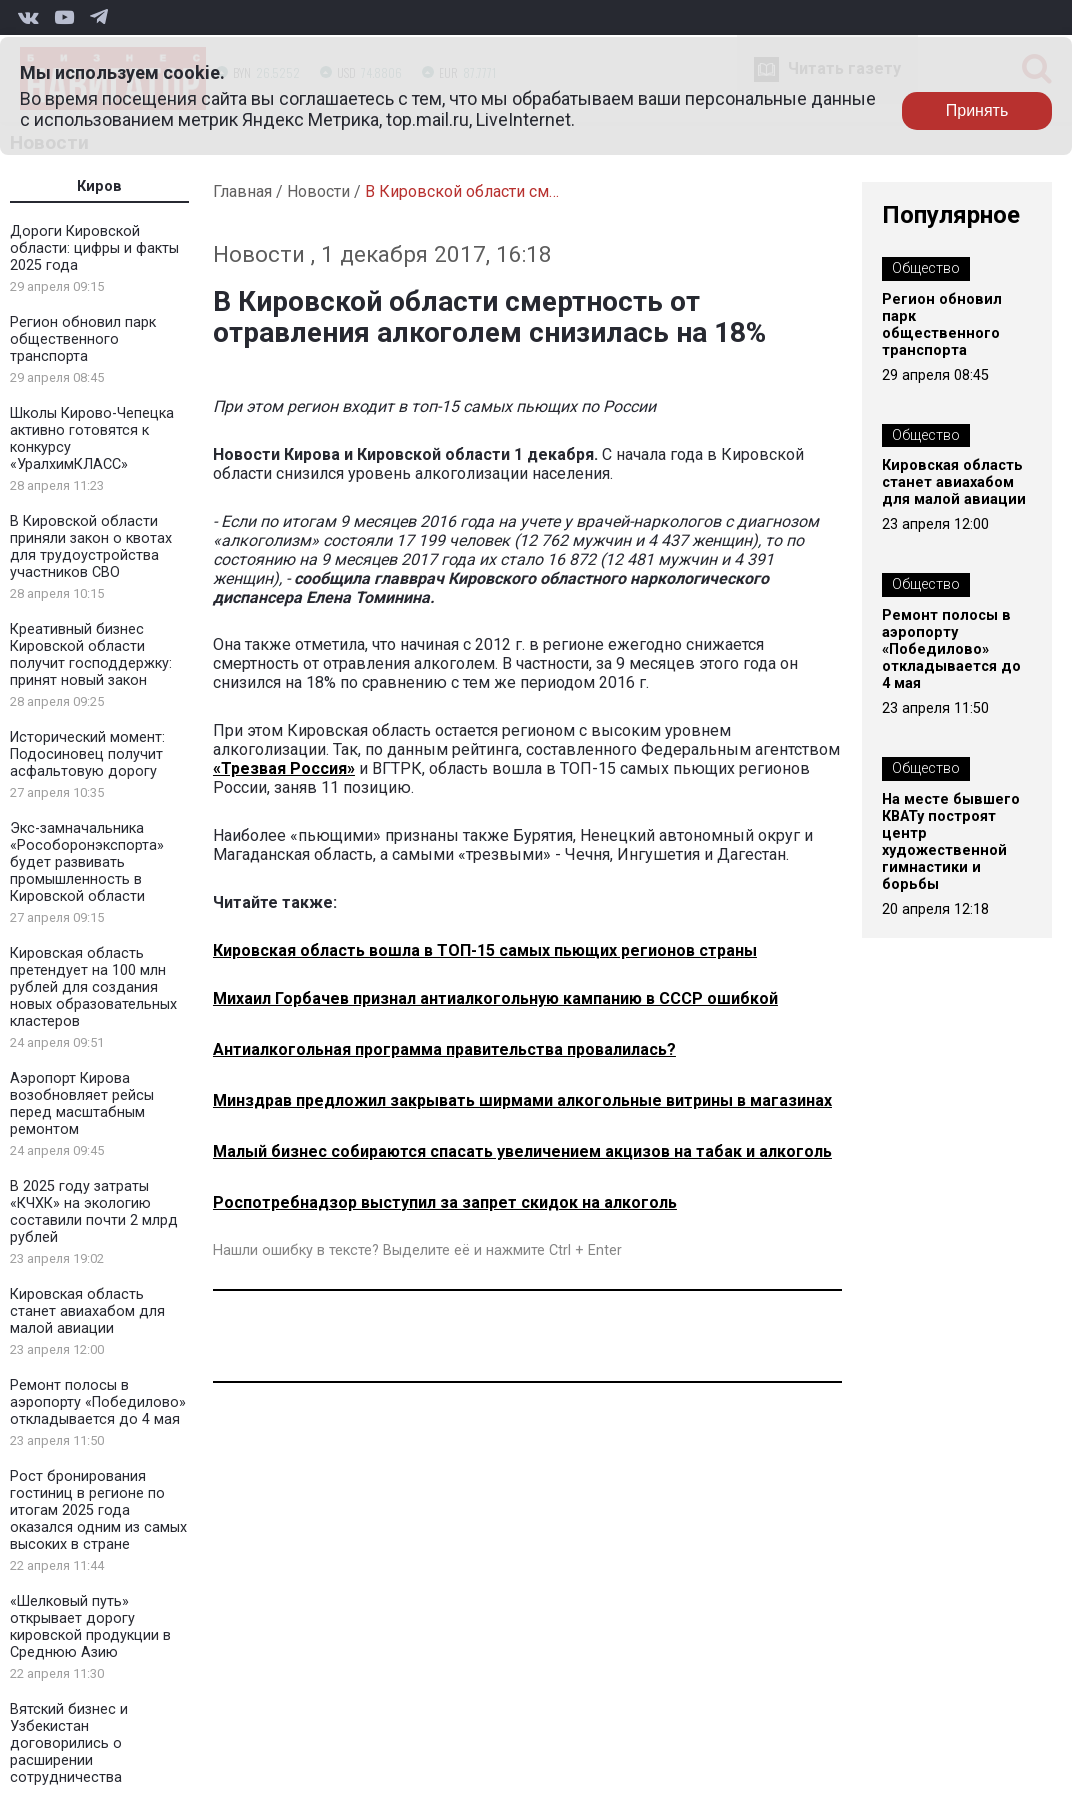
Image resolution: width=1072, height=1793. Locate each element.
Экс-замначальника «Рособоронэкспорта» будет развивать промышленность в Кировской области (87, 862)
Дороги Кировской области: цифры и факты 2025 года (94, 248)
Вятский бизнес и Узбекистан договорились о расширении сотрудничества (69, 1743)
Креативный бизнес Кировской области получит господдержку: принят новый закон (91, 655)
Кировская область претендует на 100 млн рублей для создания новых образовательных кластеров (93, 987)
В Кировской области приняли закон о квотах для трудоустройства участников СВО (91, 547)
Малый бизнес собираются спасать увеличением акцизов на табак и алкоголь (522, 1151)
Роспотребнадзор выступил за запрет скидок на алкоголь (445, 1202)
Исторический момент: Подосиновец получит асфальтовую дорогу (87, 754)
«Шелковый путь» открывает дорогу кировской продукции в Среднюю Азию (90, 1627)
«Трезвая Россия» (284, 768)
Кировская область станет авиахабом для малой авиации (87, 1311)
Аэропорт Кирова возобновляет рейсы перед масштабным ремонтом (82, 1104)
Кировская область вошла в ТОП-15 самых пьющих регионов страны (485, 950)
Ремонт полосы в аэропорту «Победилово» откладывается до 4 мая (98, 1402)
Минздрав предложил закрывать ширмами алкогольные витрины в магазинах (522, 1100)
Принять (977, 110)
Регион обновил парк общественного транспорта (83, 339)
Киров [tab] (99, 186)
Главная (242, 191)
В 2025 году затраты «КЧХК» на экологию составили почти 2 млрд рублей (94, 1212)
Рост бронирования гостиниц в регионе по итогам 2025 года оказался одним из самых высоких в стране (98, 1510)
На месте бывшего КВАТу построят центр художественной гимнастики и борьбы (951, 842)
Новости (318, 191)
